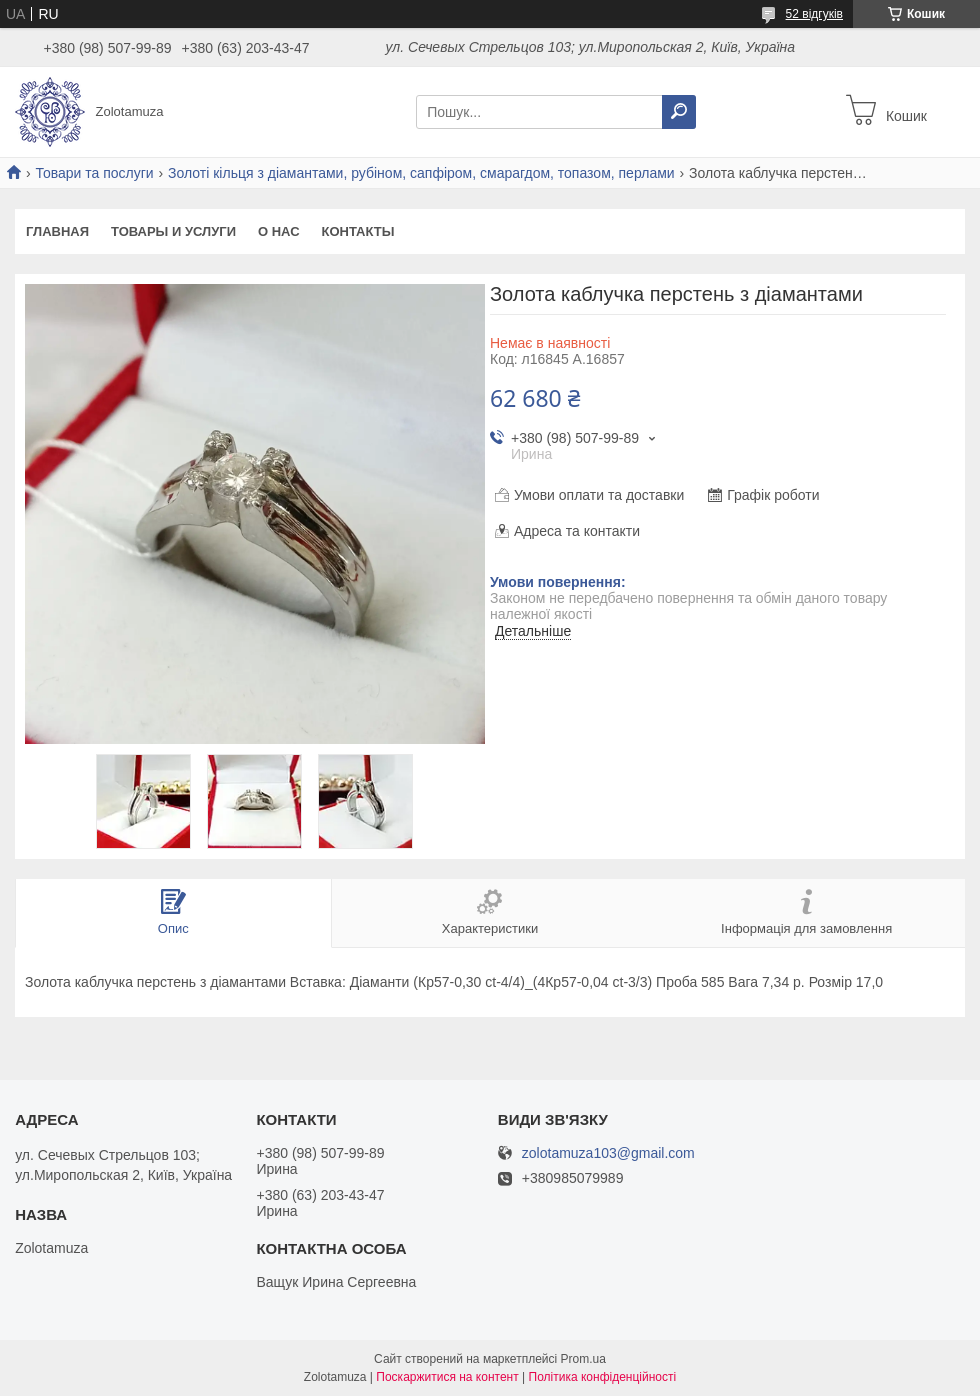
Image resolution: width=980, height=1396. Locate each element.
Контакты (358, 231)
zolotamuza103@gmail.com (608, 1153)
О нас (279, 231)
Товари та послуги (94, 173)
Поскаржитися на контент (447, 1377)
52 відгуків (814, 14)
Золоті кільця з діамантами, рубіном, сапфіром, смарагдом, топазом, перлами (421, 173)
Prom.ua (583, 1359)
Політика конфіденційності (603, 1377)
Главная (57, 231)
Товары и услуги (173, 231)
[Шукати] (679, 112)
